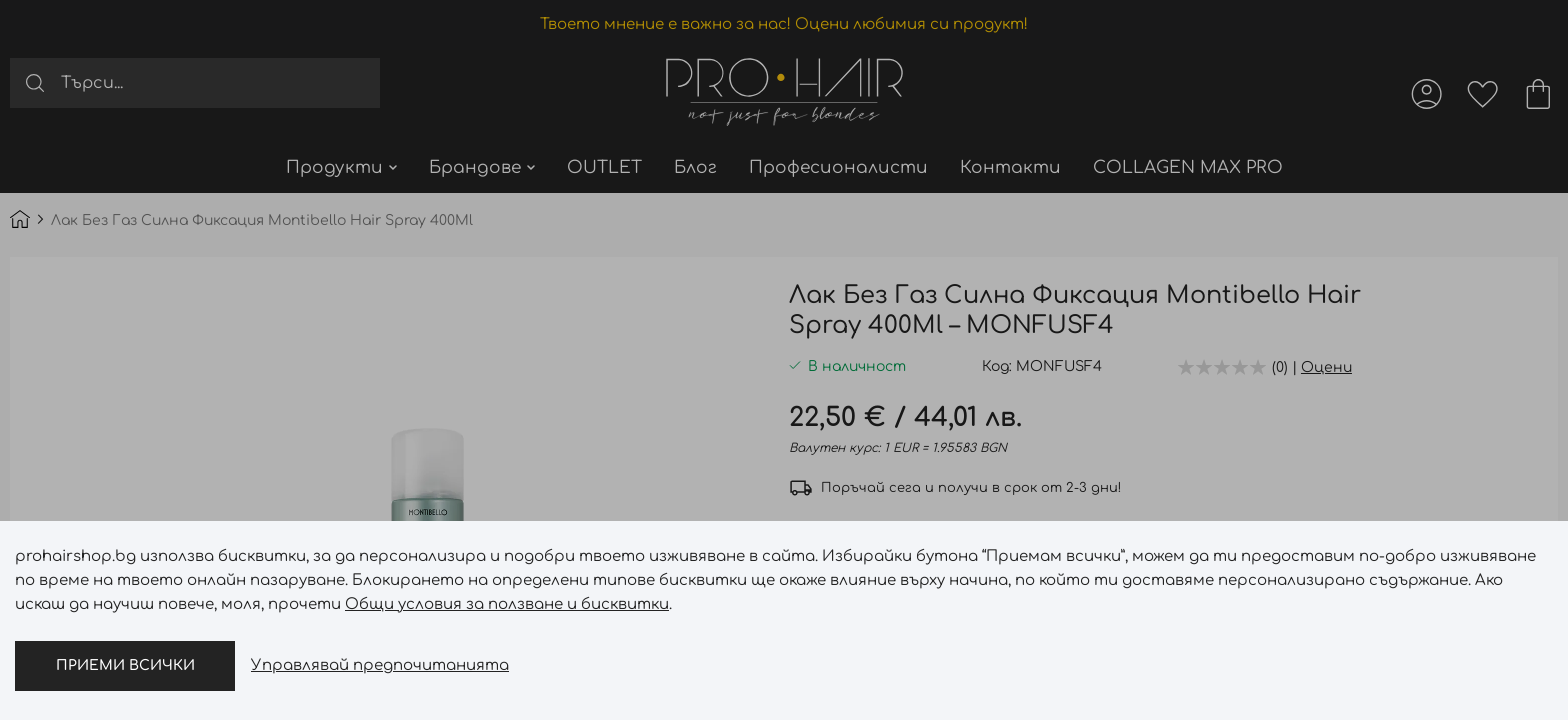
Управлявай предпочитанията (380, 665)
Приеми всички (125, 665)
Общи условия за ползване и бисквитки (507, 604)
